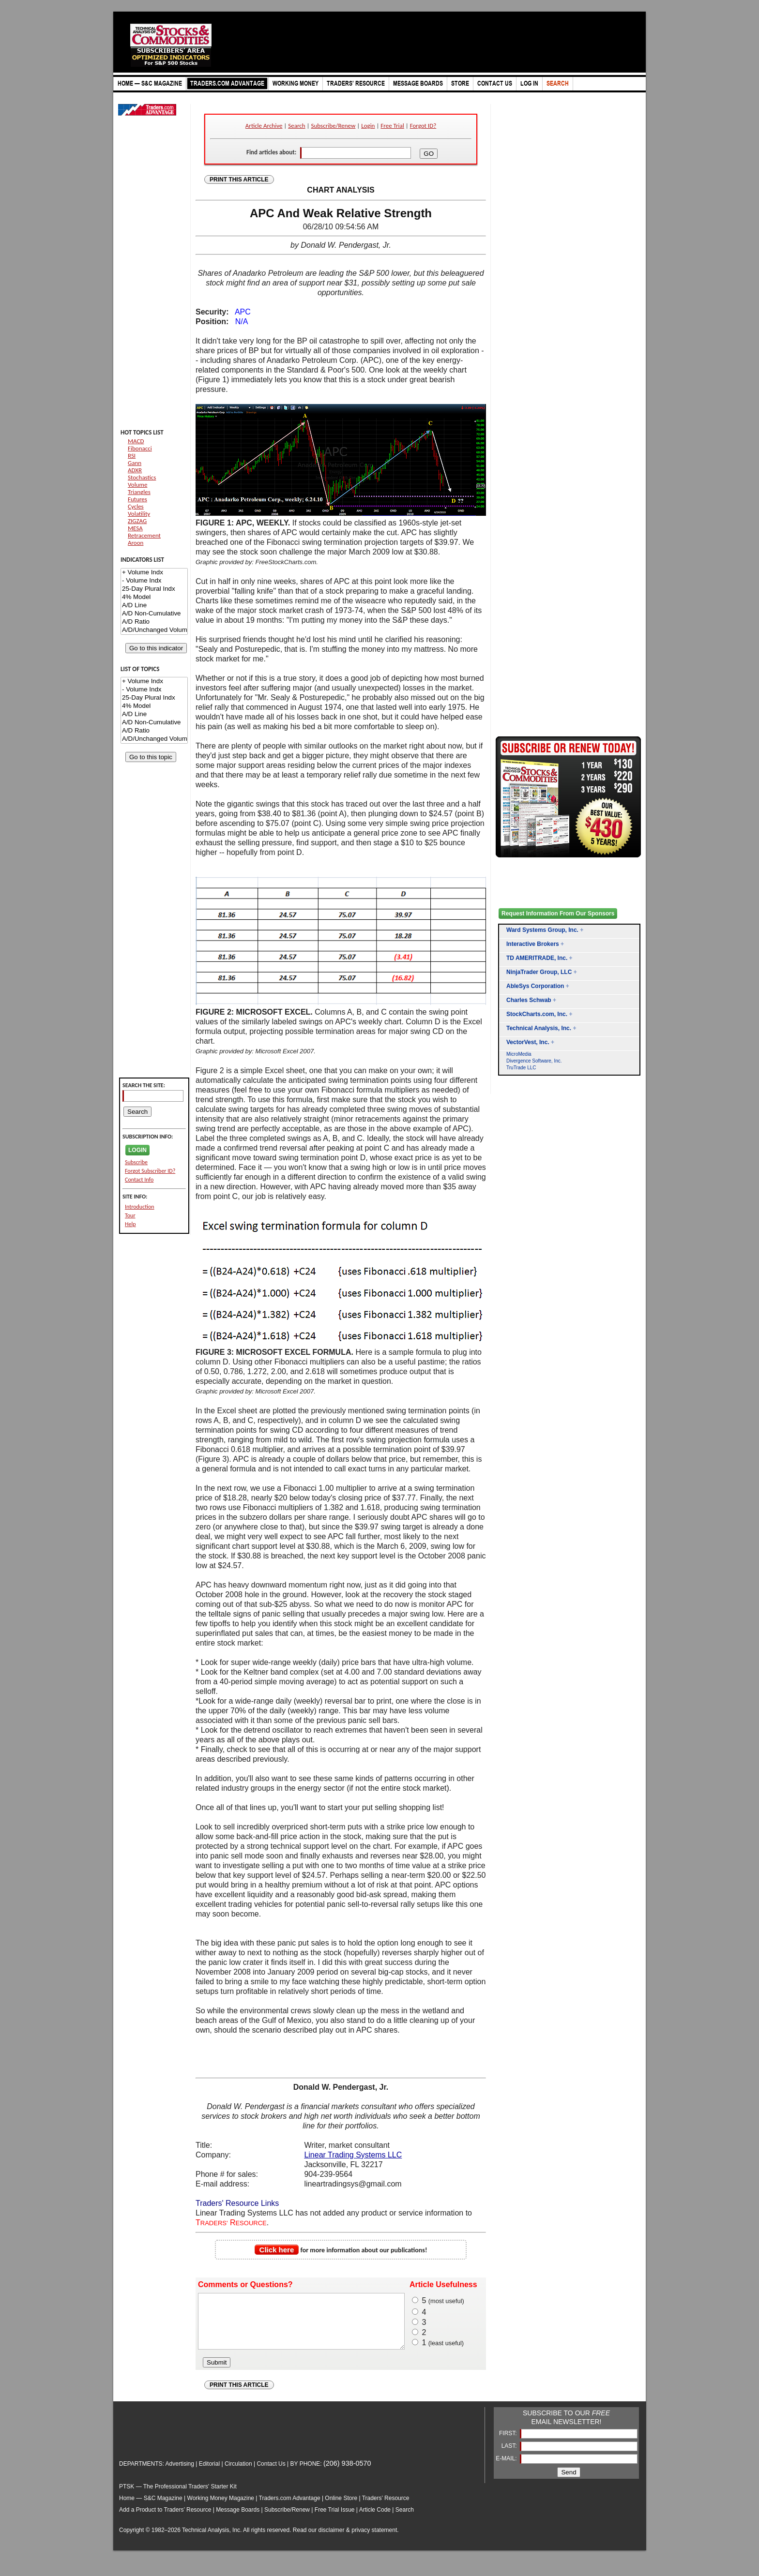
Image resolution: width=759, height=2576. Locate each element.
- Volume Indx (154, 581)
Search (296, 125)
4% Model (154, 597)
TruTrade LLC (521, 1067)
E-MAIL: (507, 2468)
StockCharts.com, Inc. (536, 1014)
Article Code (375, 2519)
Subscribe (136, 1162)
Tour (130, 1215)
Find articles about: (271, 152)
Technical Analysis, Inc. (538, 1028)
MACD (136, 441)
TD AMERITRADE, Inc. (536, 958)
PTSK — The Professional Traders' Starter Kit (178, 2496)
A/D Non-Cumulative (154, 614)
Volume (137, 484)
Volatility (139, 513)
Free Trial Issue (335, 2519)
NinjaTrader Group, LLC (539, 972)
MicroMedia (518, 1054)
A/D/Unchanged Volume (154, 630)
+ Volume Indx (154, 573)
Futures (137, 499)
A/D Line (154, 605)
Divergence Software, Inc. (534, 1060)
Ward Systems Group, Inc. (542, 930)
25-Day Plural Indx (154, 589)
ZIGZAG (137, 520)
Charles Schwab (528, 1000)
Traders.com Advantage (290, 2508)
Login (368, 125)
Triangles (139, 491)
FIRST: (508, 2443)
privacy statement (374, 2540)
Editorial (209, 2474)
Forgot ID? (423, 125)
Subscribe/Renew (333, 125)
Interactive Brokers (532, 944)
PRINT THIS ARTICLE (239, 179)
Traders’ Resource (386, 2508)
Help (130, 1224)
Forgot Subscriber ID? (150, 1171)
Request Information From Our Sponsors (557, 913)
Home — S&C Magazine (150, 2508)
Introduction (139, 1206)
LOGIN (137, 1150)
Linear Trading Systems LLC (353, 2155)
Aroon (135, 542)
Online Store (341, 2508)
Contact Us (271, 2474)
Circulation (238, 2474)
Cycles (136, 506)
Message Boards (237, 2519)
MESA (135, 528)
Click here (276, 2250)
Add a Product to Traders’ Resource (165, 2519)
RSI (132, 455)
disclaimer (332, 2540)
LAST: (509, 2456)
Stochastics (142, 477)
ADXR (135, 470)
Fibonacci (140, 448)
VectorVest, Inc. (527, 1042)
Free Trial (392, 125)
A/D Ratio (154, 622)
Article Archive (264, 125)
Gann (134, 462)
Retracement (144, 535)
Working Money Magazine (221, 2508)
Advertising (180, 2474)
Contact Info (139, 1179)
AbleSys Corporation (535, 986)
